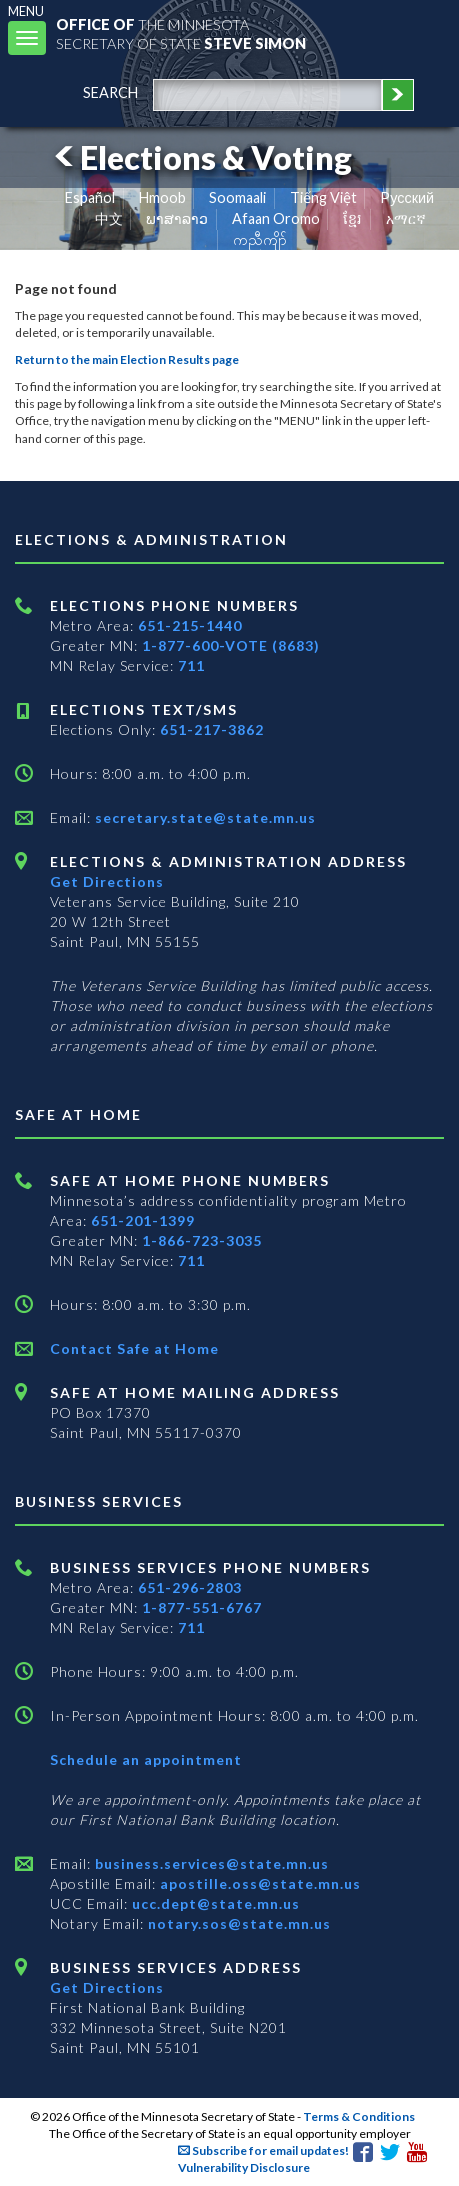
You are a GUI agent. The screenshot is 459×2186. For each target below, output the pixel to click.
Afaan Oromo (276, 218)
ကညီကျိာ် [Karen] (260, 239)
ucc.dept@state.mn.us (214, 1903)
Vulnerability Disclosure (244, 2167)
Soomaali (237, 197)
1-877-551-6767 (202, 1607)
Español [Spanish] (90, 197)
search (110, 92)
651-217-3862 (212, 729)
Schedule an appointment (146, 1759)
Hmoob (162, 197)
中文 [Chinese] (109, 218)
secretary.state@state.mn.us (203, 817)
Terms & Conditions (359, 2116)
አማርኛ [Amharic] (406, 218)
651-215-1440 (190, 625)
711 (191, 665)
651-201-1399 (143, 1220)
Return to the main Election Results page (127, 359)
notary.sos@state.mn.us (237, 1923)
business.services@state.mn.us (210, 1863)
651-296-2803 (190, 1587)
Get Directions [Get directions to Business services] (107, 1987)
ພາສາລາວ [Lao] (177, 218)
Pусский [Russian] (407, 197)
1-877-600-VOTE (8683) (231, 645)
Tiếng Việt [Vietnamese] (323, 197)
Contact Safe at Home (134, 1348)
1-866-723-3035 (202, 1240)
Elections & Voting (200, 157)
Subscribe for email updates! (263, 2150)
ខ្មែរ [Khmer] (352, 218)
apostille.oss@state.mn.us (258, 1883)
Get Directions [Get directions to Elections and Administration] (107, 881)
